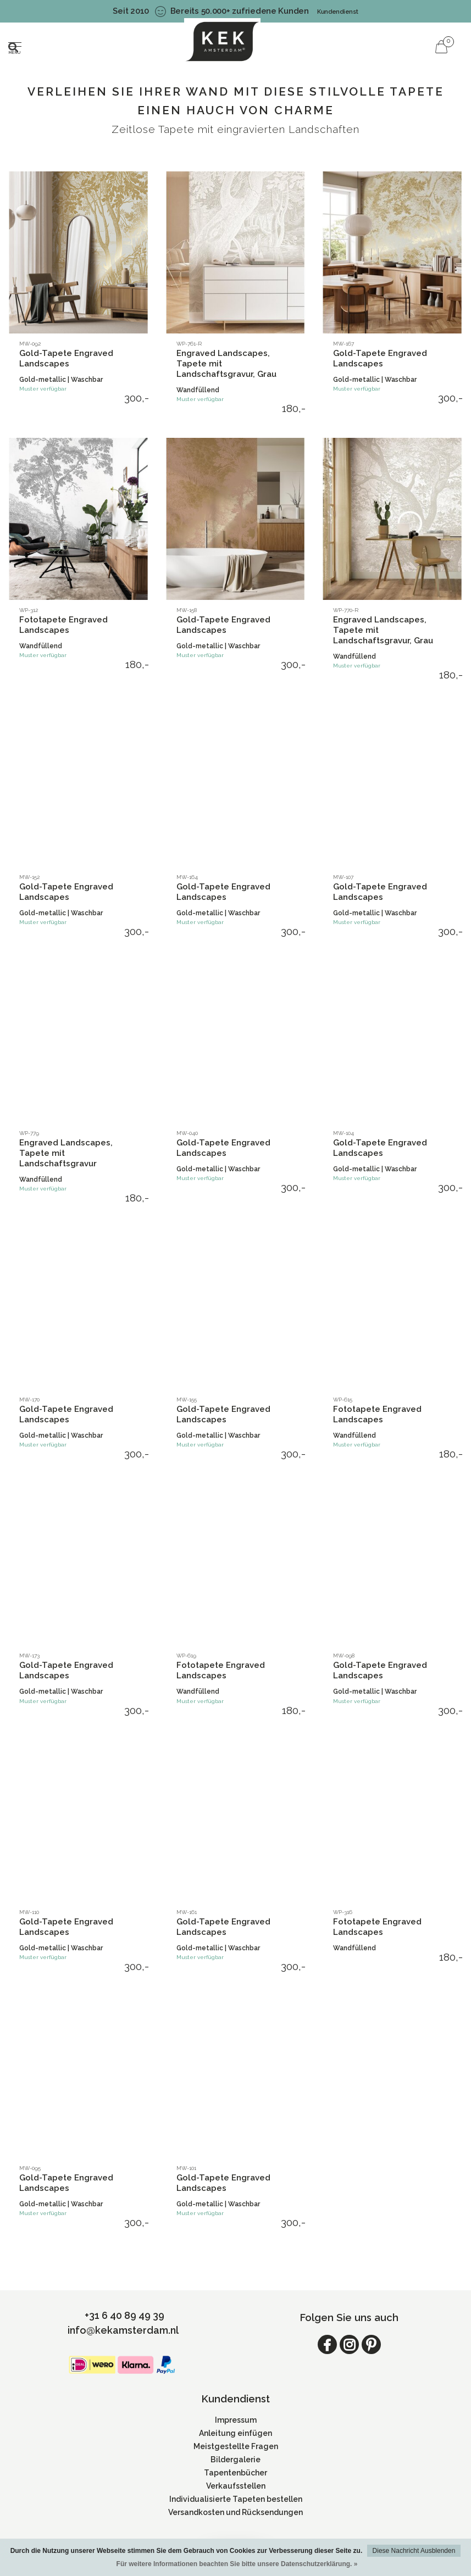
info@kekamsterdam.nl (123, 2330)
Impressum (236, 2420)
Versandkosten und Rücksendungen (235, 2512)
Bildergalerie (235, 2459)
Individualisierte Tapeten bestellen (235, 2499)
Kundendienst (337, 11)
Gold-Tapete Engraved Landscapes (66, 358)
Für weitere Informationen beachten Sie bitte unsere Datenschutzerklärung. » (237, 2564)
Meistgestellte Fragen (235, 2446)
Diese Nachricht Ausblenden (414, 2551)
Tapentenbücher (235, 2472)
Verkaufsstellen (235, 2486)
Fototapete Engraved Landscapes (63, 625)
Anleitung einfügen (235, 2433)
